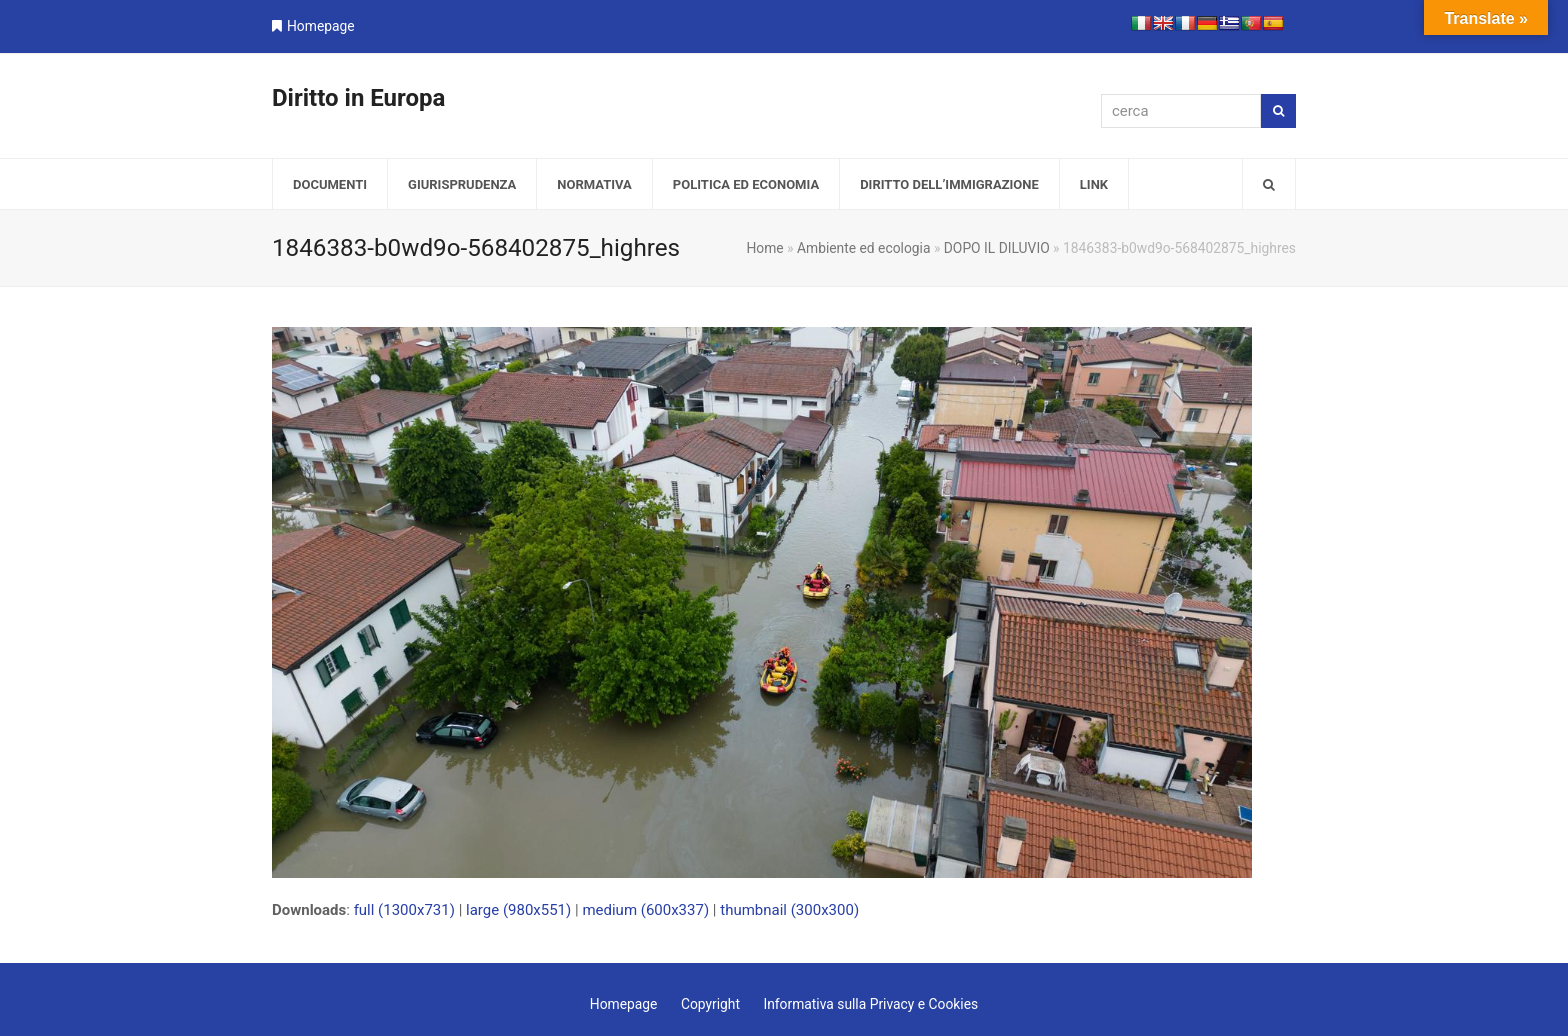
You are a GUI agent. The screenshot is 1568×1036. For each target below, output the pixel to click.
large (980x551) (518, 910)
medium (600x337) (645, 910)
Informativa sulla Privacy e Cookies (870, 1004)
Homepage (321, 26)
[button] (1269, 184)
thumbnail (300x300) (789, 910)
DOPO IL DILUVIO (997, 248)
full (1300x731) (404, 910)
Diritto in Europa (358, 98)
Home (764, 248)
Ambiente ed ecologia (863, 248)
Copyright (710, 1004)
